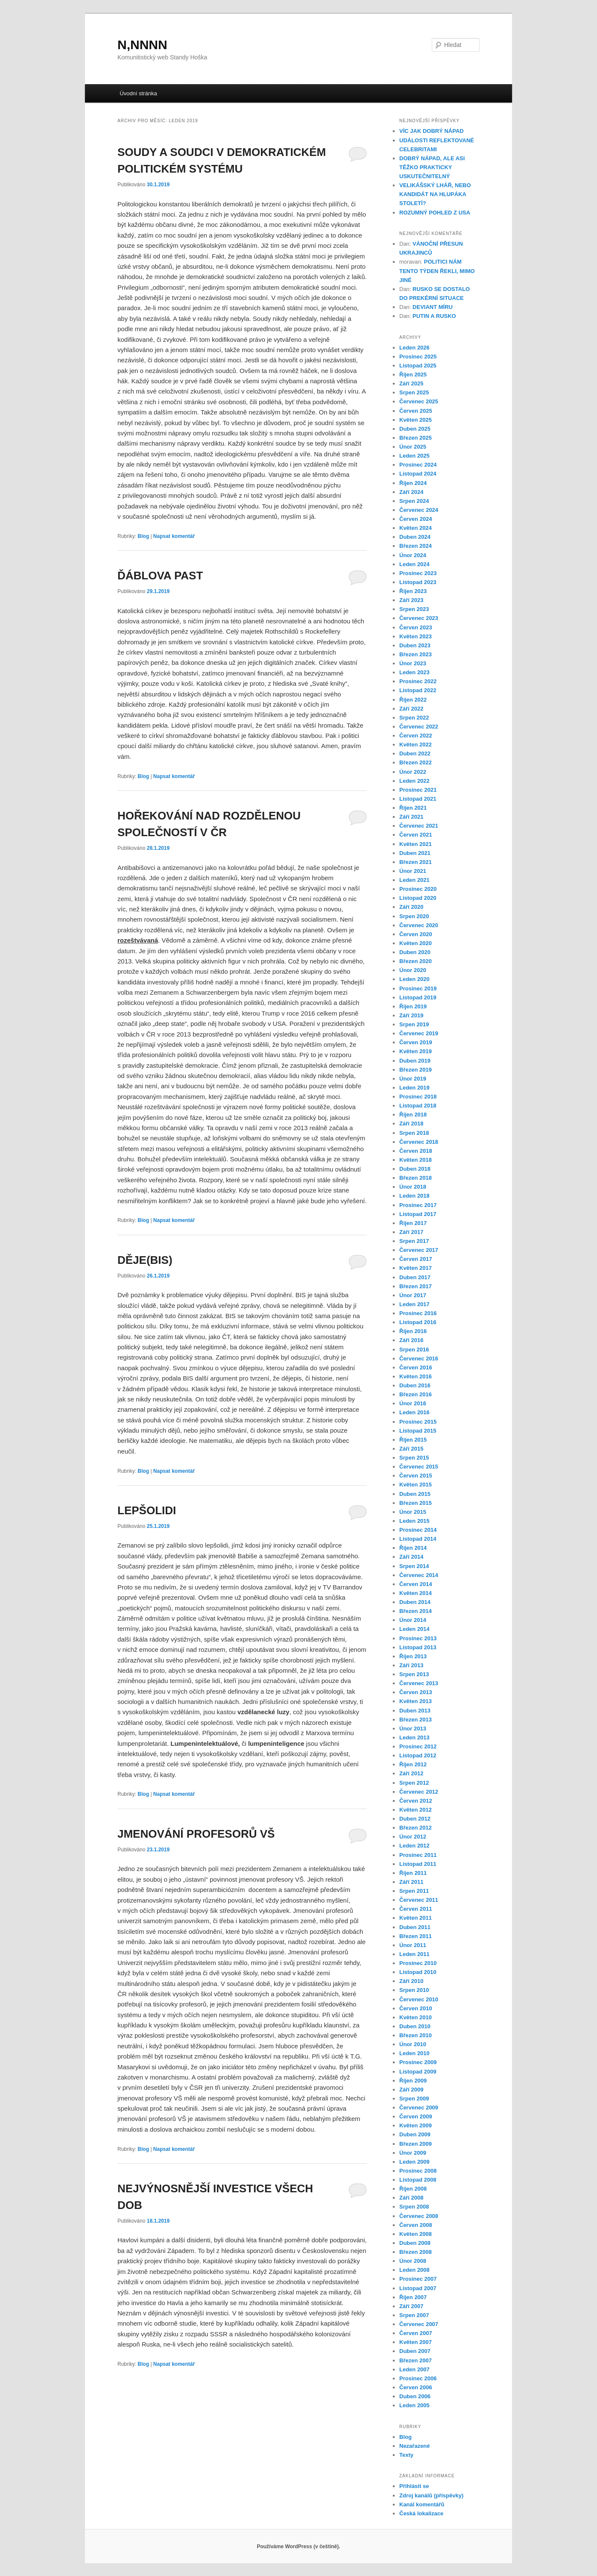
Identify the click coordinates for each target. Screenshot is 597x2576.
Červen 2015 (415, 1475)
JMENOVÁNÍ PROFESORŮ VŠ (196, 1833)
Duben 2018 (414, 1169)
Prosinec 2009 (417, 2062)
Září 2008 (411, 2197)
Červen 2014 (415, 1584)
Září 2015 (411, 1448)
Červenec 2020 (418, 925)
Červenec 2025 (418, 401)
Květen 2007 (415, 2342)
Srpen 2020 (414, 916)
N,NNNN (142, 45)
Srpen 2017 (414, 1241)
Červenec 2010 (418, 1999)
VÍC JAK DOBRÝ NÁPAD (431, 131)
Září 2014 (411, 1557)
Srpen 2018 (414, 1133)
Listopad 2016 (417, 1322)
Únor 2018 (412, 1187)
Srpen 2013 (414, 1674)
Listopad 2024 (417, 473)
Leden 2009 (414, 2162)
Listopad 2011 (417, 1864)
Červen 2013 (415, 1692)
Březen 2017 (415, 1286)
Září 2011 (411, 1882)
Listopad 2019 (417, 997)
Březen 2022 (415, 762)
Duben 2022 (414, 753)
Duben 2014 (414, 1602)
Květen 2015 (415, 1484)
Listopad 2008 (417, 2180)
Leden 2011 (414, 1954)
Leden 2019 (414, 1087)
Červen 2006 (415, 2387)
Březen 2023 (415, 654)
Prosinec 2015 (417, 1422)
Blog (143, 536)
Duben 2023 (414, 645)
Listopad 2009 (417, 2071)
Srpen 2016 (414, 1349)
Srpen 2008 (414, 2206)
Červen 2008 (415, 2225)
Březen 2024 (415, 546)
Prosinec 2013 (417, 1638)
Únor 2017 (412, 1295)
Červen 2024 (415, 519)
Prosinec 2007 (417, 2279)
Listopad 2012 (417, 1755)
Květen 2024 (415, 528)
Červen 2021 (415, 834)
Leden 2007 (414, 2369)
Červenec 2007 (418, 2324)
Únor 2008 (412, 2261)
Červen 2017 (415, 1259)
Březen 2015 (415, 1503)
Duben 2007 (414, 2351)
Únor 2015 (412, 1512)
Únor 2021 (412, 871)
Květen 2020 (415, 943)
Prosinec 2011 (417, 1855)
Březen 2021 (415, 862)
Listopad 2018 (417, 1105)
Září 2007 (411, 2306)
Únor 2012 (412, 1836)
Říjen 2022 (413, 699)
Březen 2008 (415, 2252)
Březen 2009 (415, 2144)
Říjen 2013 (413, 1656)
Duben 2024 (414, 537)
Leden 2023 (414, 672)
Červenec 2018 (418, 1142)
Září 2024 (411, 492)
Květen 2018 (415, 1160)
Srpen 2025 (414, 392)
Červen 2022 (415, 735)
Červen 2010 (415, 2008)
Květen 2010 (415, 2017)
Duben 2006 (414, 2396)
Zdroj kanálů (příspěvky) (431, 2495)
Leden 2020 (414, 979)
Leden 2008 (414, 2270)
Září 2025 (411, 383)
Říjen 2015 (413, 1439)
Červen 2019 (415, 1042)
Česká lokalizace (421, 2513)
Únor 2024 (412, 555)
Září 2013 (411, 1665)
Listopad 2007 (417, 2288)
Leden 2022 (414, 781)
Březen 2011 (415, 1936)
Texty (406, 2455)
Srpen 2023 (414, 609)
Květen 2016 (415, 1376)
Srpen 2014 (414, 1566)
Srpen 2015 (414, 1457)
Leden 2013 (414, 1737)
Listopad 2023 (417, 582)
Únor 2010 (412, 2044)
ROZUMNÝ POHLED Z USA (434, 212)
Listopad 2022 (417, 690)
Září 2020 (411, 907)
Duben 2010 (414, 2026)
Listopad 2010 (417, 1972)
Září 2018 (411, 1123)
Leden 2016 (414, 1412)
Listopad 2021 (417, 799)
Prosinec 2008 (417, 2171)
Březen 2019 (415, 1069)
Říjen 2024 (413, 483)
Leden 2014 (414, 1629)
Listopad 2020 (417, 898)
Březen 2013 (415, 1719)
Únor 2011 (412, 1945)
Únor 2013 (412, 1728)
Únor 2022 (412, 772)
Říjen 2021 (413, 808)
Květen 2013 (415, 1701)
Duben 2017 (414, 1277)
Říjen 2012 (413, 1764)
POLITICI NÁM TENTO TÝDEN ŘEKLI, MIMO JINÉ (437, 270)
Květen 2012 (415, 1809)
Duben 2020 (414, 952)
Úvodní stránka (138, 93)
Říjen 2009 (413, 2080)
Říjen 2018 (413, 1114)
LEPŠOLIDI (146, 1510)
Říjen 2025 (413, 374)
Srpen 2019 (414, 1024)
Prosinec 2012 (417, 1746)
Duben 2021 (414, 853)
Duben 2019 (414, 1060)
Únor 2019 (412, 1078)
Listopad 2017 (417, 1214)
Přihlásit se (414, 2486)
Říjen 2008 (413, 2188)
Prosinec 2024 (417, 464)
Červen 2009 (415, 2116)
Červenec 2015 (418, 1466)
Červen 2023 (415, 627)
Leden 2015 (414, 1521)
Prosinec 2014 (417, 1530)
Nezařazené (414, 2446)
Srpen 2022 (414, 717)
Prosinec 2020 (417, 889)
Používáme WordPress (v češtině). (298, 2547)
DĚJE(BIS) (145, 1260)
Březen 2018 (415, 1178)
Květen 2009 (415, 2125)
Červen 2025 (415, 411)
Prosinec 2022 (417, 681)
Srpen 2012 (414, 1783)
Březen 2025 (415, 438)
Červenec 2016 (418, 1358)
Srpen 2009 (414, 2098)
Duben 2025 (414, 429)
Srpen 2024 (414, 501)
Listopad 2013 (417, 1647)
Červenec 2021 (418, 825)
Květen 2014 (415, 1593)
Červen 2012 (415, 1801)
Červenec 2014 (418, 1575)
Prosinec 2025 (417, 356)
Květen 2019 (415, 1051)
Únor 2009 (412, 2153)
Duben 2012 (414, 1818)
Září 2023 (411, 600)
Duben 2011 (414, 1927)
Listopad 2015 (417, 1431)
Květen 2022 (415, 744)
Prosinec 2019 (417, 988)
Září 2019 (411, 1015)
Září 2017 (411, 1232)
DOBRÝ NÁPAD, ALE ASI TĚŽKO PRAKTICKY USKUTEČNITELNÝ (432, 167)
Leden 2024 (414, 564)
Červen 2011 (415, 1909)
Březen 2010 (415, 2035)
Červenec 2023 (418, 618)
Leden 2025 (414, 455)
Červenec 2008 (418, 2216)
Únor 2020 (412, 970)
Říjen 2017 (413, 1223)
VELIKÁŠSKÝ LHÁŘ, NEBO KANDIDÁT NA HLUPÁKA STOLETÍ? (435, 194)
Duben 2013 (414, 1710)
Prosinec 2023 (417, 573)
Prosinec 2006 (417, 2378)
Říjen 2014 (413, 1548)
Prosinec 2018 (417, 1096)
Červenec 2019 (418, 1033)
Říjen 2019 (413, 1006)
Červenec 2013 (418, 1683)
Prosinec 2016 (417, 1313)
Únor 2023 (412, 663)
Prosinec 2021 (417, 790)
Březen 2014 (415, 1611)
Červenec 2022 (418, 726)
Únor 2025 (412, 447)
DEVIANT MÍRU (433, 307)
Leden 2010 (414, 2053)
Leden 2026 (414, 347)
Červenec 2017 (418, 1250)
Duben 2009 (414, 2134)
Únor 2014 (412, 1620)
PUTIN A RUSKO (434, 316)
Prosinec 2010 (417, 1963)
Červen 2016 (415, 1367)
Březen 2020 (415, 961)
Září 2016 (411, 1340)
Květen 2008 (415, 2234)
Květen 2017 (415, 1268)
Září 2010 (411, 1981)
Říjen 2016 (413, 1331)
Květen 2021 (415, 844)
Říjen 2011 (413, 1873)
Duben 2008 (414, 2243)
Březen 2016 (415, 1394)
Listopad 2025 (417, 365)
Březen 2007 (415, 2360)
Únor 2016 (412, 1403)
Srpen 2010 (414, 1990)
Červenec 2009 (418, 2107)
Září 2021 (411, 817)
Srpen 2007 (414, 2315)
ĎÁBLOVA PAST (160, 575)
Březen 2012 (415, 1827)
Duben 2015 (414, 1494)
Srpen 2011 (414, 1891)
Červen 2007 (415, 2333)
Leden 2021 (414, 880)
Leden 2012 (414, 1845)
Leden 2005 (414, 2405)
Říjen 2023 (413, 591)
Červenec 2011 (418, 1900)
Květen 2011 (415, 1918)
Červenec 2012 (418, 1792)
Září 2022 (411, 708)
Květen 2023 (415, 636)
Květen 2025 (415, 420)
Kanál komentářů (421, 2504)
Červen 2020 (415, 934)
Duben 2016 (414, 1385)
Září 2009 (411, 2089)
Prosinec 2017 (417, 1205)
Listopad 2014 (417, 1539)
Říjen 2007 (413, 2297)
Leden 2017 (414, 1304)
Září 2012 (411, 1773)
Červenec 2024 (418, 510)
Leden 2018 (414, 1196)
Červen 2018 (415, 1151)
